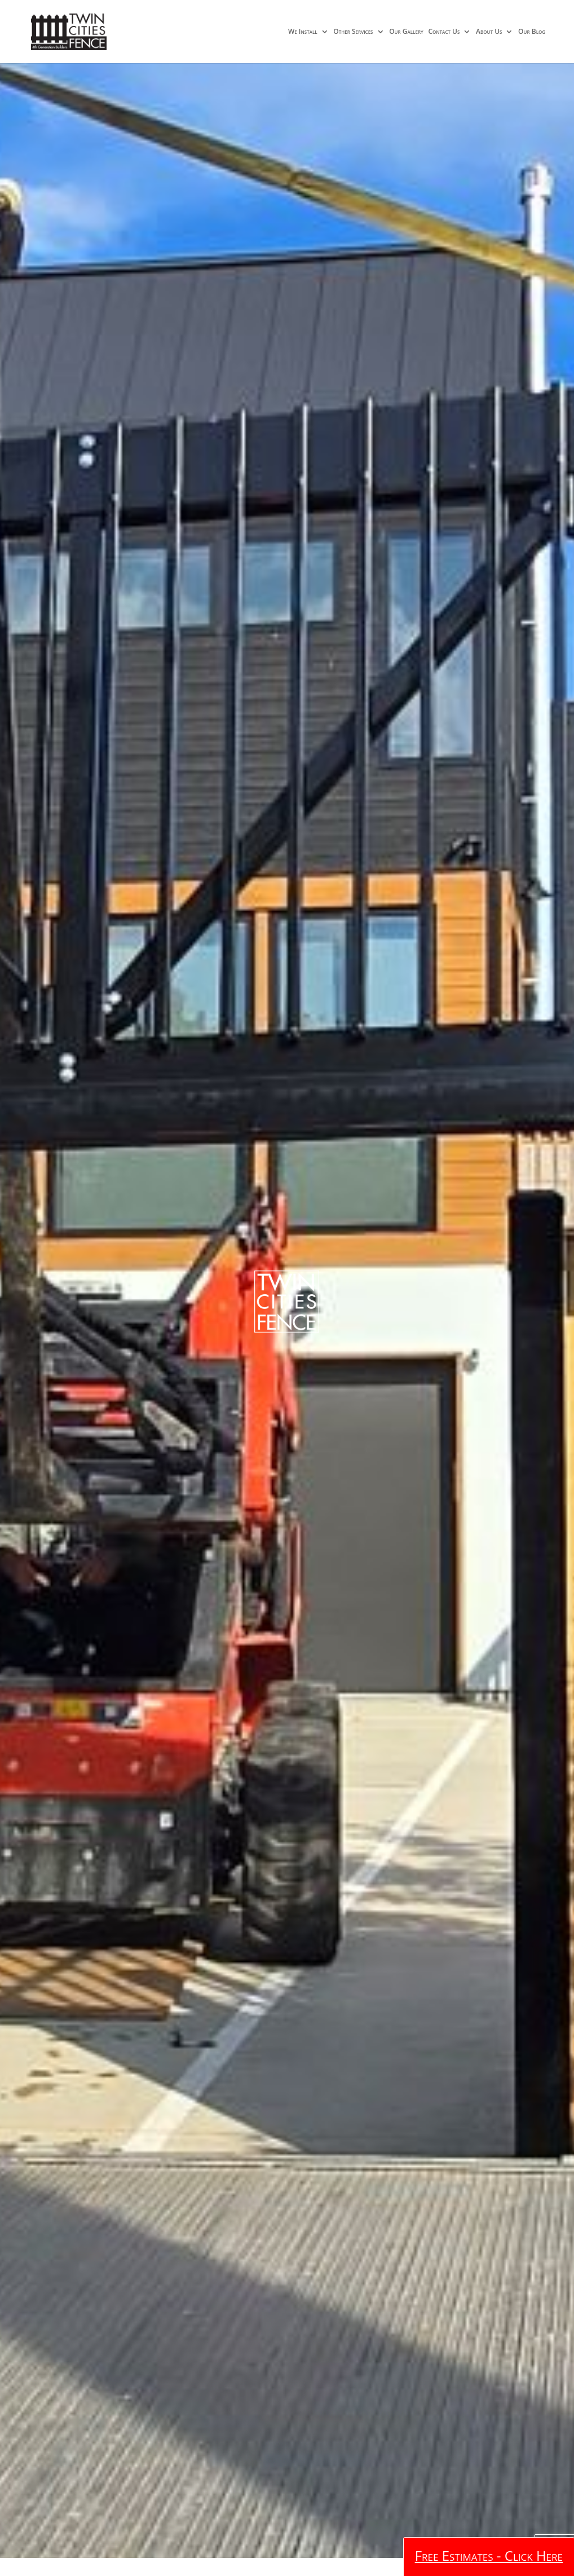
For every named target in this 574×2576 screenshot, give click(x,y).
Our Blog (531, 32)
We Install (302, 32)
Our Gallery (406, 32)
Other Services (353, 32)
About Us (489, 32)
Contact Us (444, 32)
